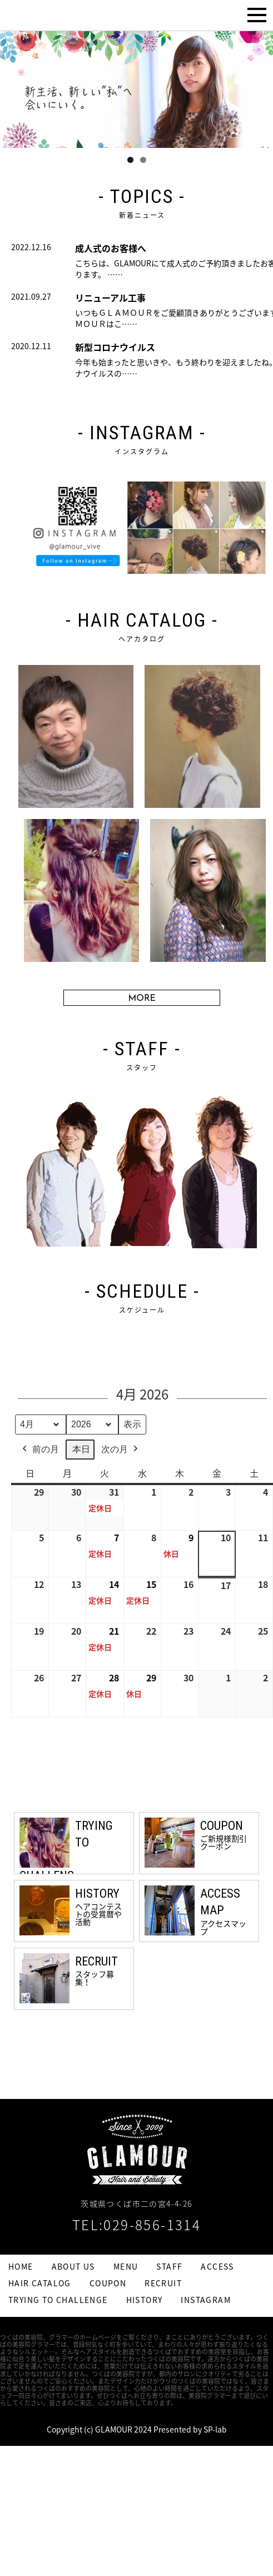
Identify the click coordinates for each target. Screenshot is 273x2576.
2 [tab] (143, 160)
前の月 (39, 1449)
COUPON (108, 2283)
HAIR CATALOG (39, 2283)
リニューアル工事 (110, 297)
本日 (81, 1448)
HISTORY (144, 2299)
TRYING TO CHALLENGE (58, 2299)
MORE (142, 998)
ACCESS (217, 2266)
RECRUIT (163, 2283)
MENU (125, 2266)
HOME (20, 2266)
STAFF (169, 2266)
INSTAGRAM (206, 2299)
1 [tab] (130, 160)
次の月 (120, 1449)
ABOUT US (73, 2266)
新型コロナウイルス (115, 347)
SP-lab (215, 2429)
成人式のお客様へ (110, 248)
